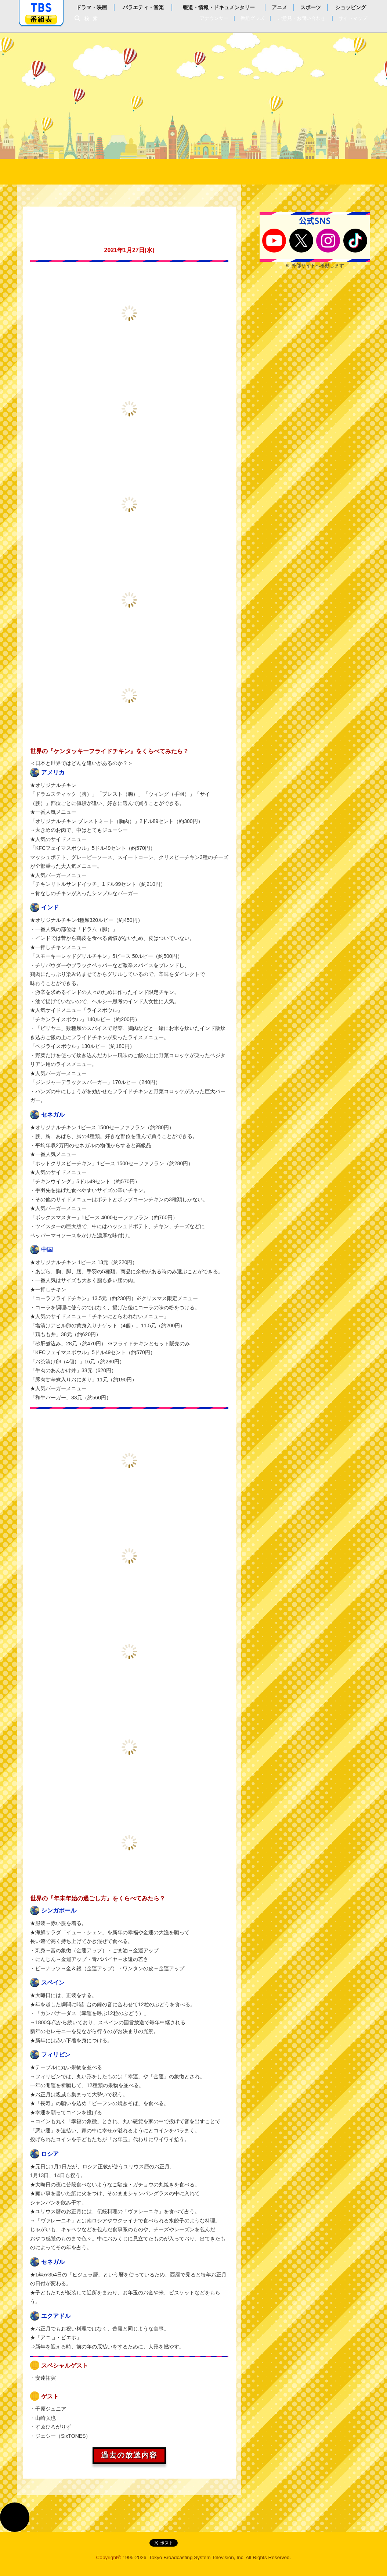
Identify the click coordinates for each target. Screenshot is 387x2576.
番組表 (41, 19)
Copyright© (108, 2557)
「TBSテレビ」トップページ (41, 7)
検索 (92, 18)
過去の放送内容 (129, 2455)
